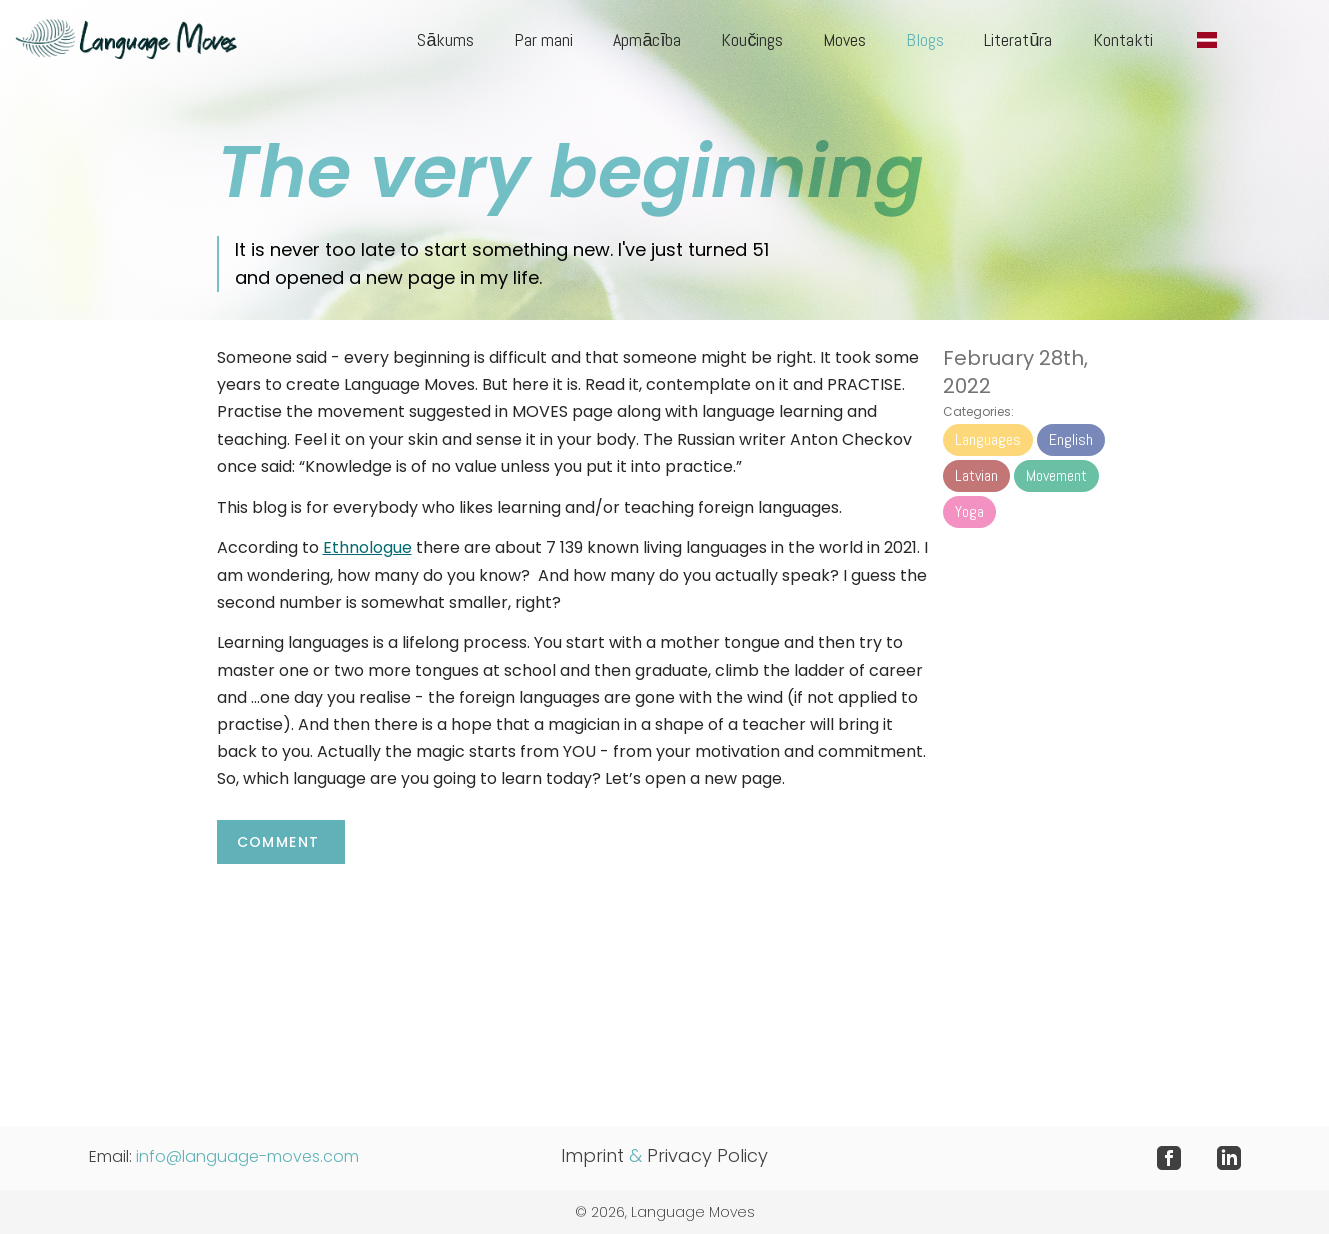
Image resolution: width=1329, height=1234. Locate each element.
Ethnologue (367, 547)
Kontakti (1123, 39)
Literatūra (1018, 39)
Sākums (445, 39)
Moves (844, 39)
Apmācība (647, 39)
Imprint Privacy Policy (664, 1155)
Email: (224, 1156)
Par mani (543, 39)
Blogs (925, 39)
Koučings (752, 39)
